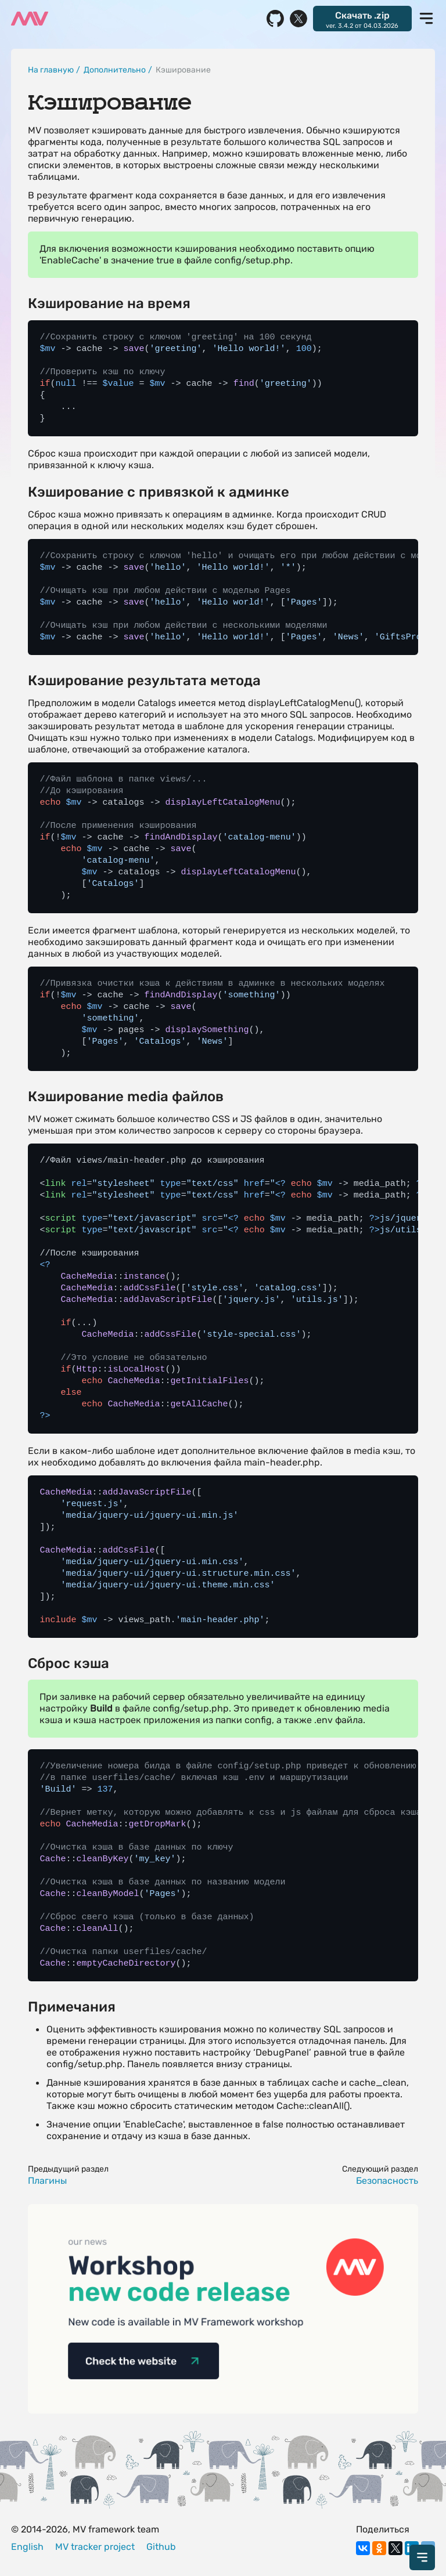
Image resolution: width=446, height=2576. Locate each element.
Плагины (47, 2180)
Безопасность (387, 2180)
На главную (51, 70)
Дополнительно (115, 70)
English (27, 2546)
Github (161, 2546)
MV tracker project (95, 2546)
